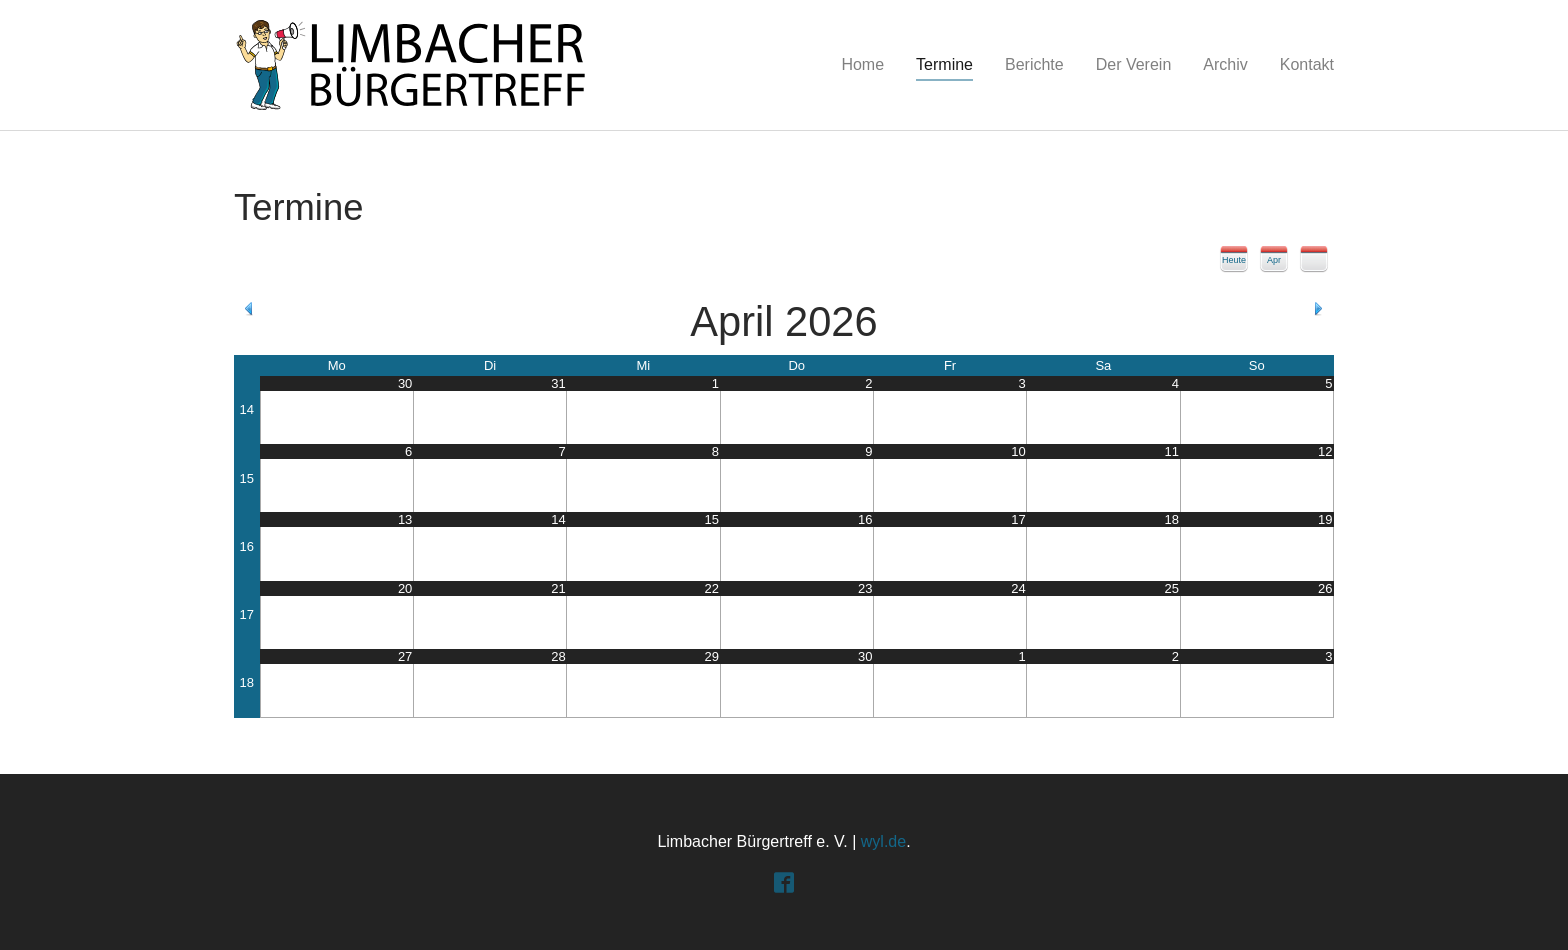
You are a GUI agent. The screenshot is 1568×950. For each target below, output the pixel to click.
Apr (1274, 260)
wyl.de (883, 841)
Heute (1234, 260)
